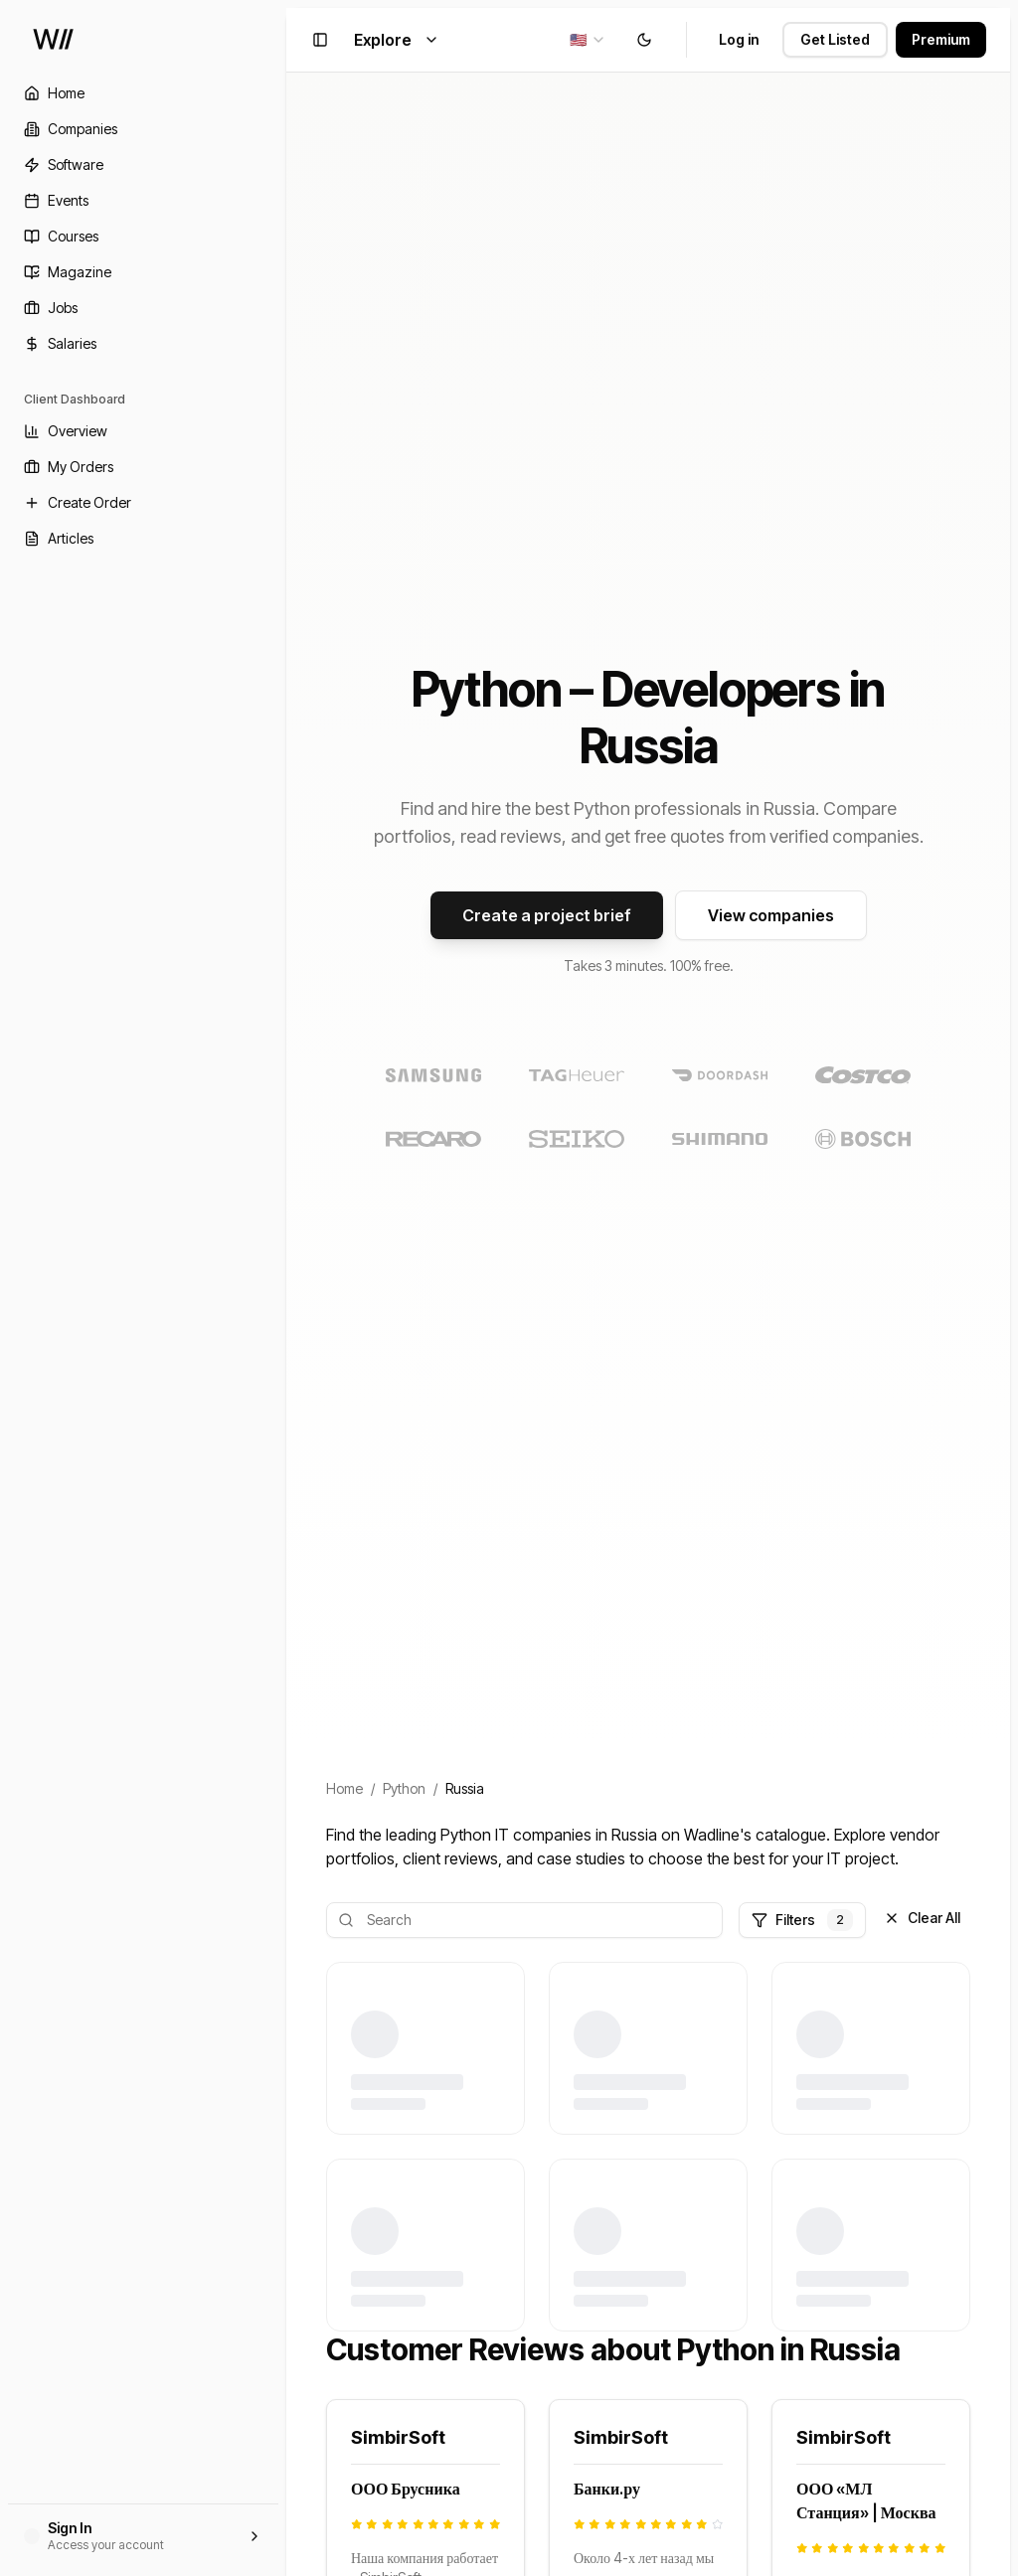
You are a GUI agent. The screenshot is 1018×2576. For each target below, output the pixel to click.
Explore (396, 40)
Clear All (922, 1917)
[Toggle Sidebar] (286, 1288)
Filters (802, 1920)
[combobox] (588, 40)
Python (404, 1788)
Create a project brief (546, 915)
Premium (941, 39)
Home (344, 1788)
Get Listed (835, 39)
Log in (739, 39)
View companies (771, 915)
